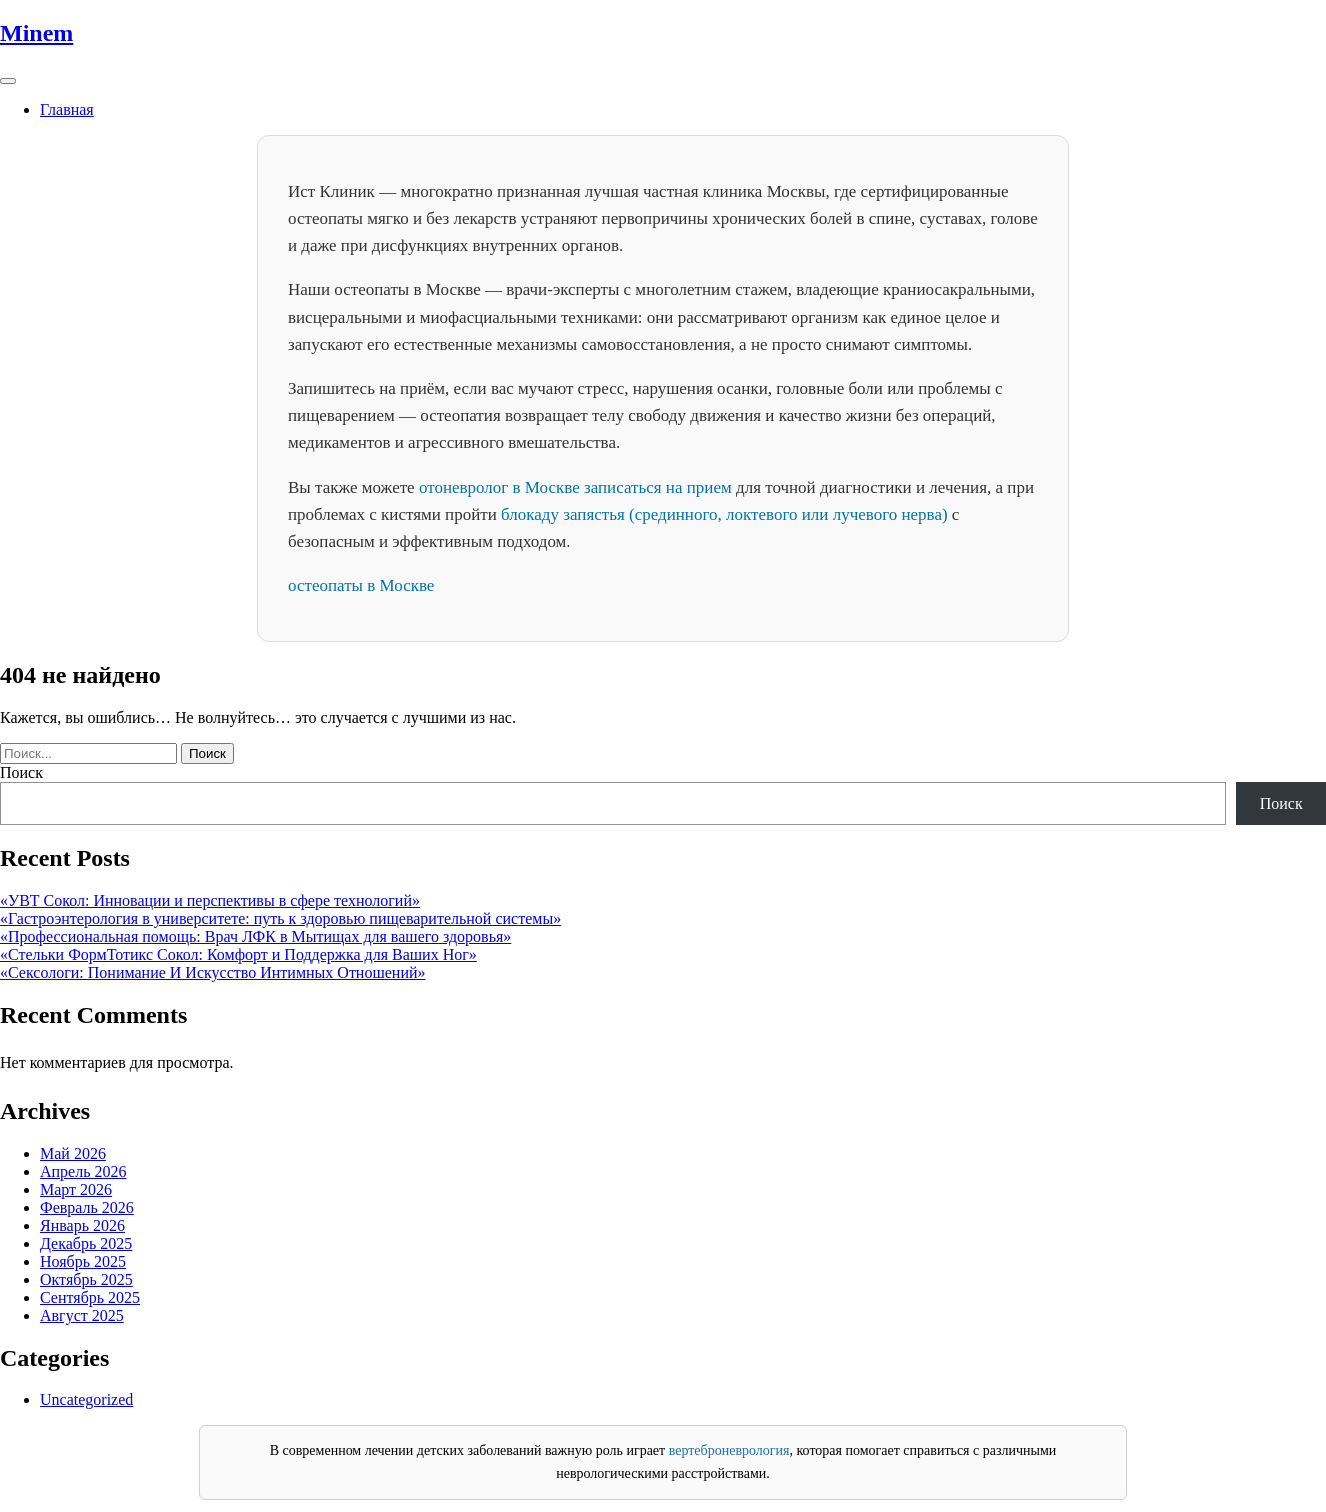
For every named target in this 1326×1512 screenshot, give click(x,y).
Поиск (21, 772)
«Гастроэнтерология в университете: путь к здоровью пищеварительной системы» (280, 918)
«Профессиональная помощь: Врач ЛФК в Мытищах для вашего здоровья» (255, 936)
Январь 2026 (82, 1225)
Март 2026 (76, 1189)
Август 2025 (82, 1315)
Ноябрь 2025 (83, 1261)
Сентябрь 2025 (90, 1297)
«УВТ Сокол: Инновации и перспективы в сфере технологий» (210, 900)
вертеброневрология (729, 1450)
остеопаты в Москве (361, 585)
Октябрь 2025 (86, 1279)
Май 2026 (73, 1153)
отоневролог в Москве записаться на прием (575, 487)
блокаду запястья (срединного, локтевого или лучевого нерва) (724, 514)
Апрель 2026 (83, 1171)
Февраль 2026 (87, 1207)
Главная (67, 109)
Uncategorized (86, 1399)
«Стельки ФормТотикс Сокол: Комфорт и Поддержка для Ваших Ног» (238, 954)
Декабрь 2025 (86, 1243)
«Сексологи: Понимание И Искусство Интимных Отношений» (213, 972)
